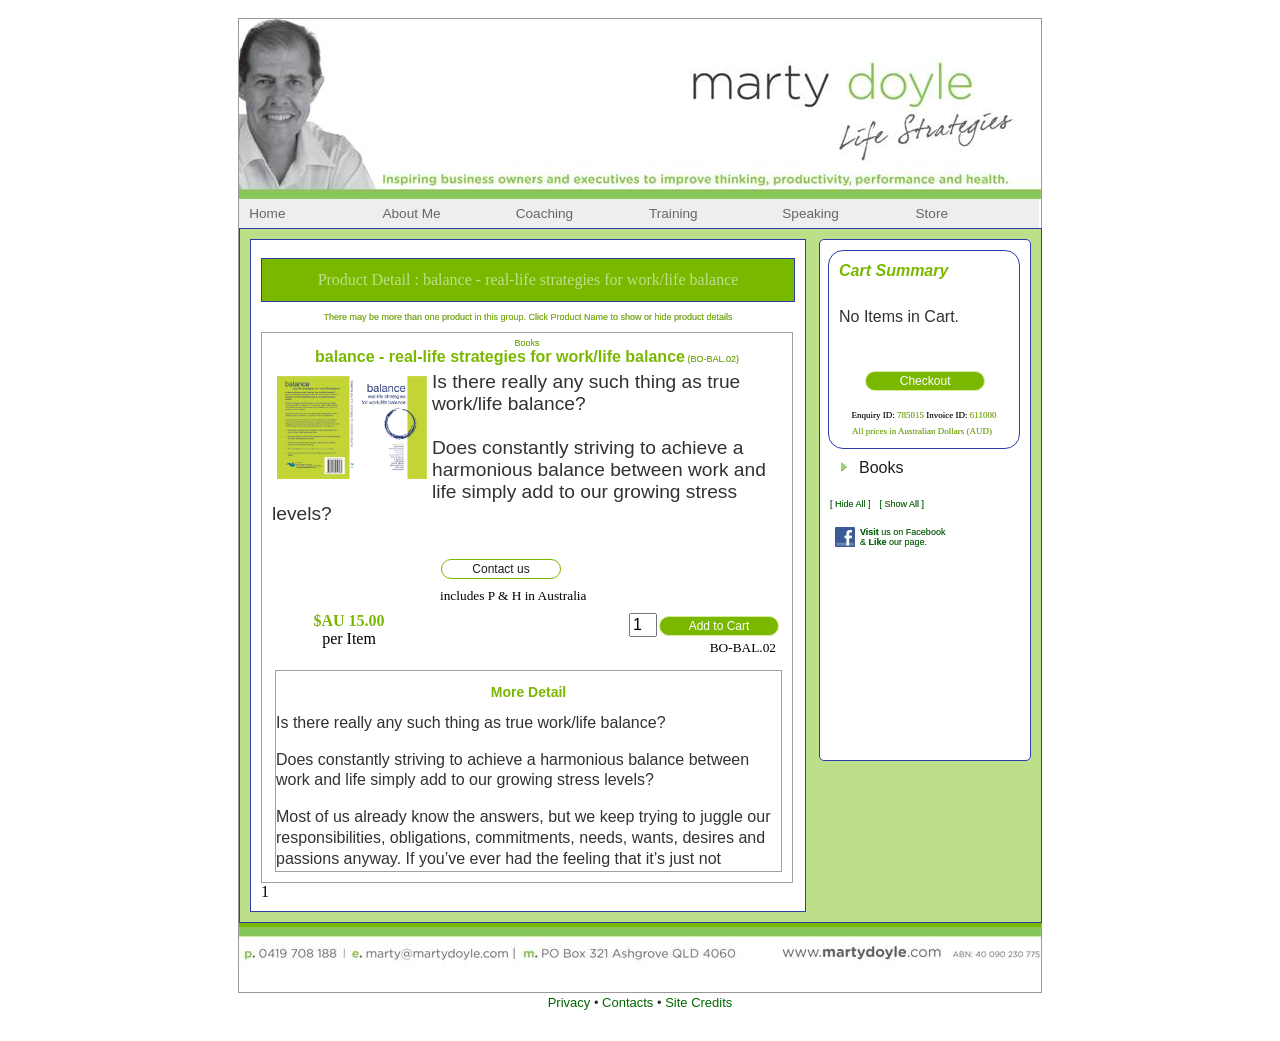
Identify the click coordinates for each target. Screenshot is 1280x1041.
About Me (411, 213)
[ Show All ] (901, 504)
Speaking (810, 213)
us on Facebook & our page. (902, 537)
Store (932, 213)
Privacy (569, 1002)
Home (267, 213)
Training (673, 213)
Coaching (544, 213)
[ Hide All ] (850, 504)
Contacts (627, 1002)
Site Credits (698, 1002)
